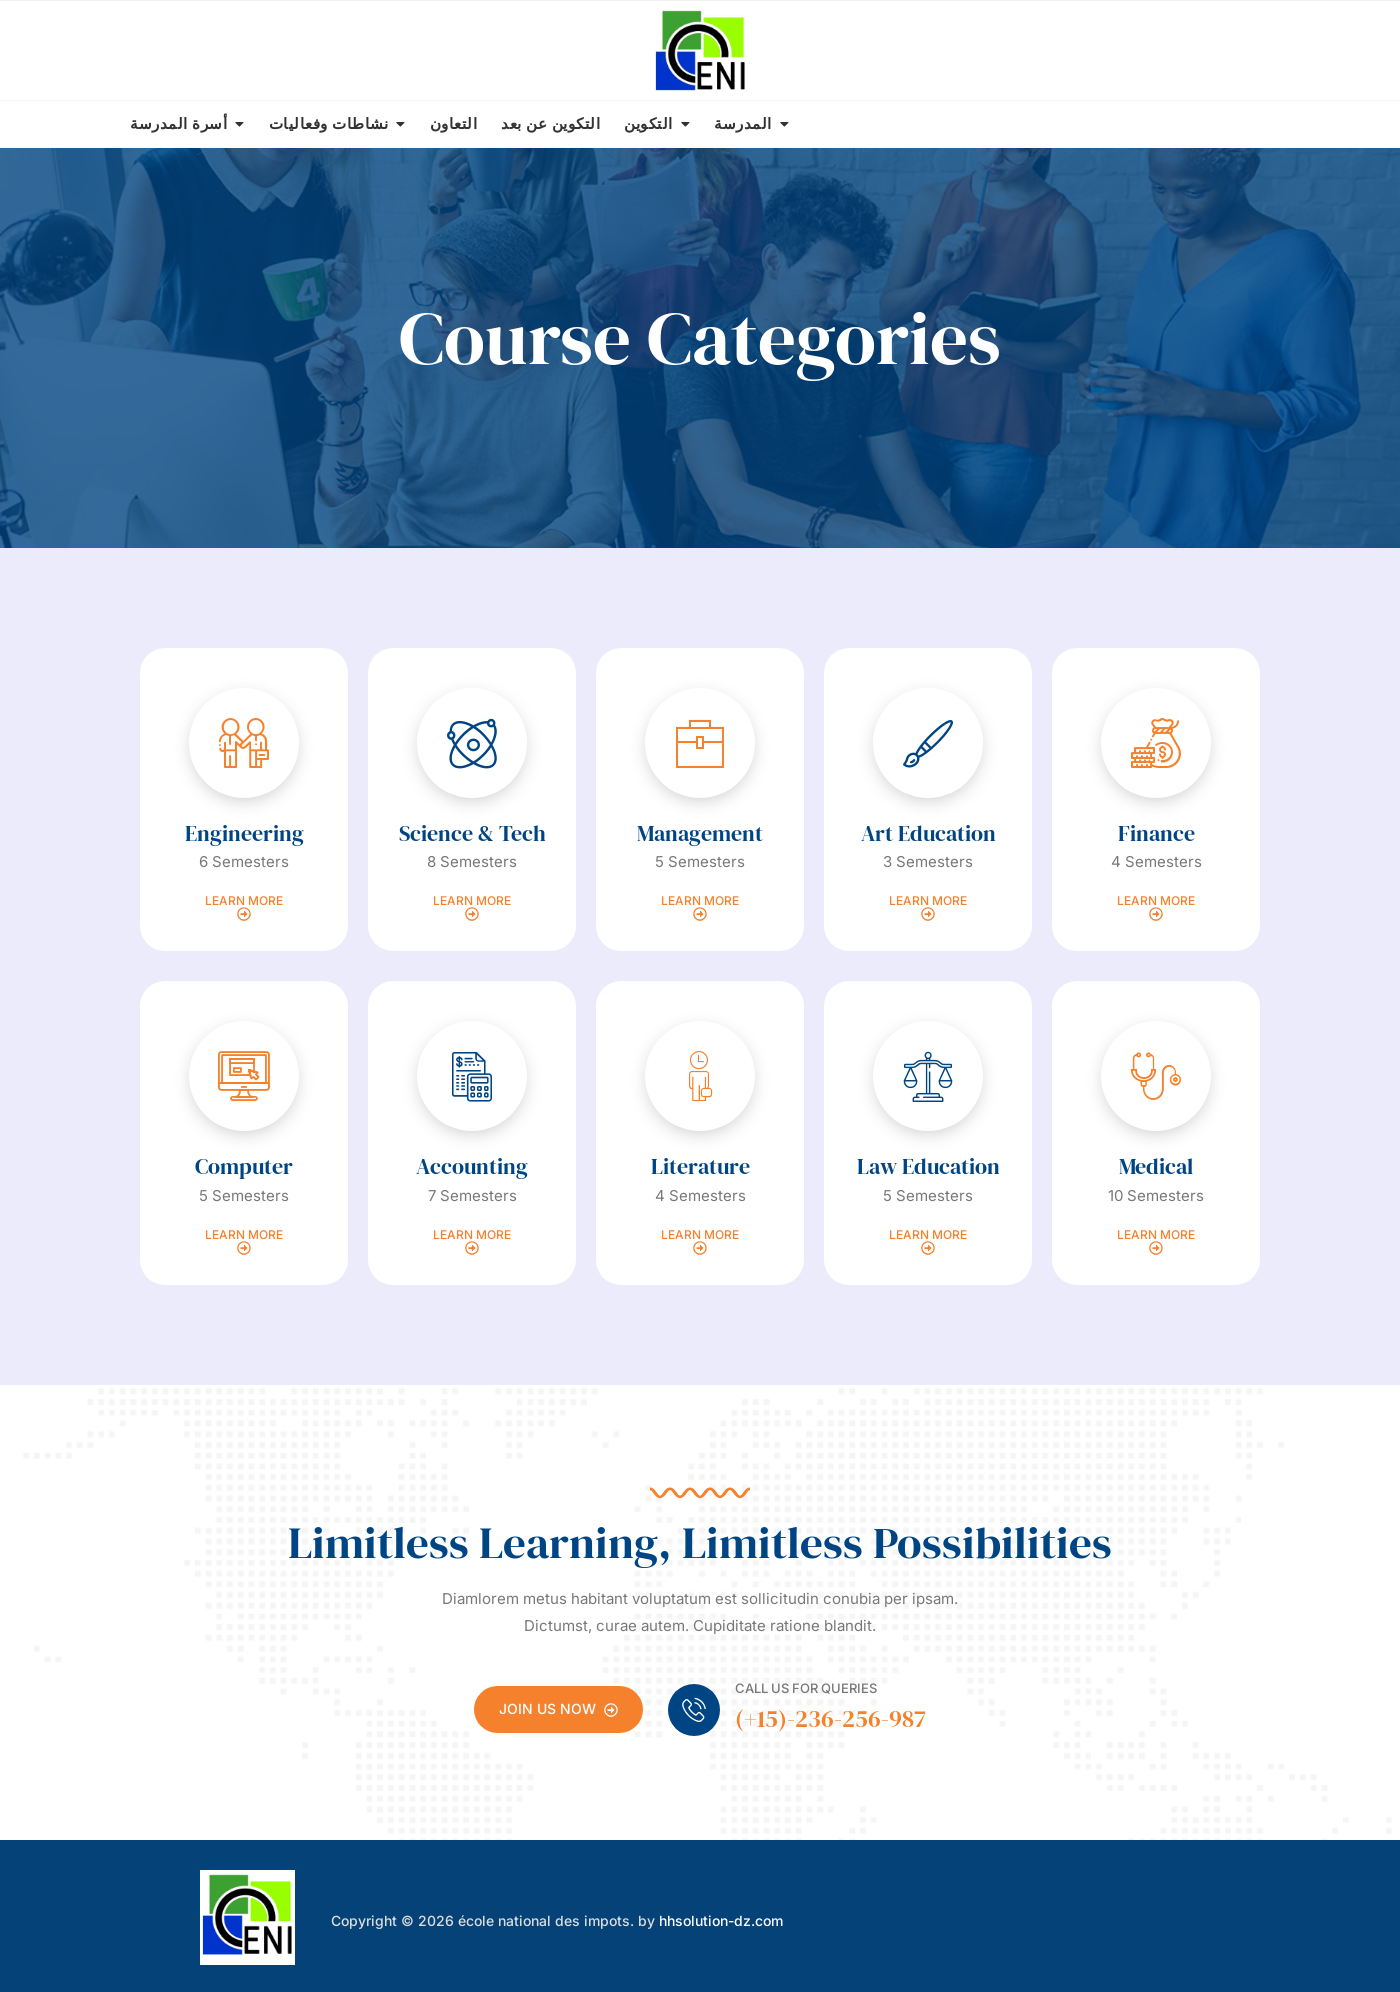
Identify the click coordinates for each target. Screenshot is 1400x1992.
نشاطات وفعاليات (329, 123)
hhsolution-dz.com (721, 1920)
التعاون (454, 123)
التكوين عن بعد (550, 123)
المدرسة (743, 123)
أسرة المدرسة (178, 123)
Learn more (244, 908)
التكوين (648, 123)
